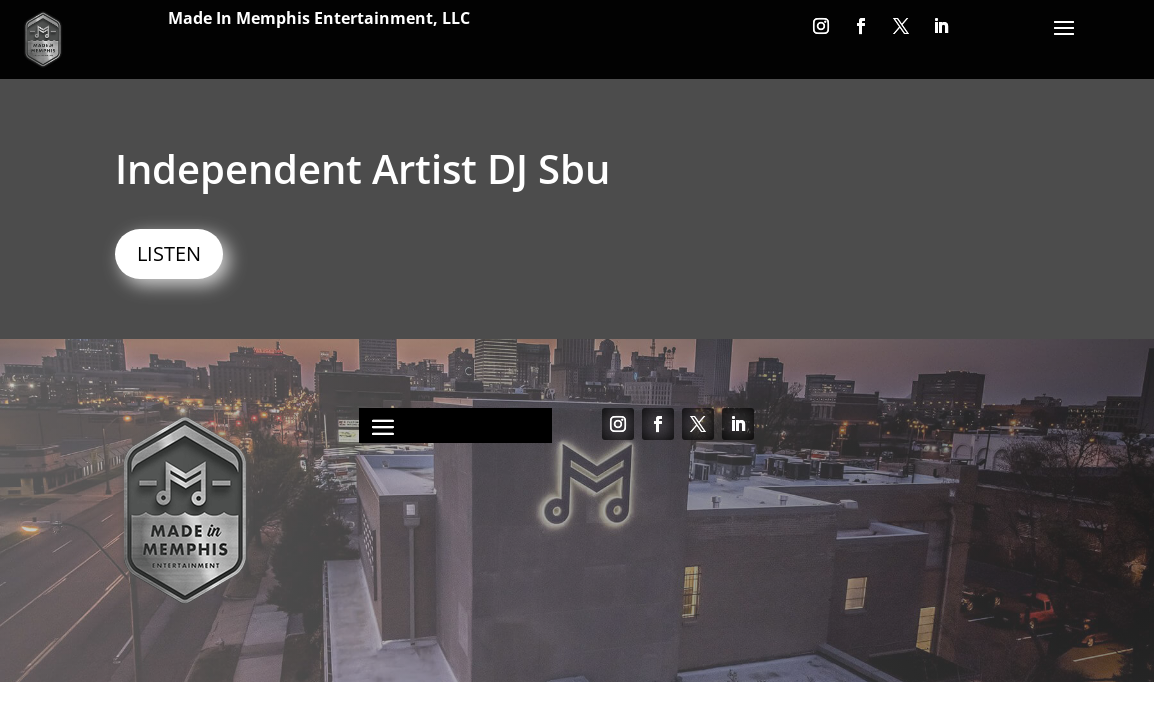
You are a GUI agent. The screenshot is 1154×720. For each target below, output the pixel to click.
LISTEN (169, 253)
